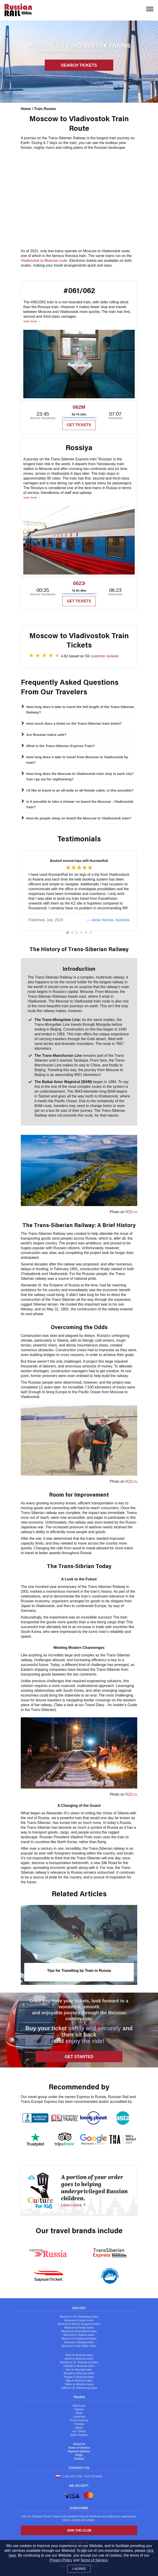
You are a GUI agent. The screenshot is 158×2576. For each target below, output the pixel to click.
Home (26, 109)
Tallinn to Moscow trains (78, 2384)
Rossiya (79, 2424)
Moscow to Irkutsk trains (79, 2327)
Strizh (79, 2413)
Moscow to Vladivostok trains (79, 2338)
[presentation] (27, 1946)
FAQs (78, 2455)
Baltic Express (79, 2435)
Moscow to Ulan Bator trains (79, 2346)
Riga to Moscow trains (79, 2380)
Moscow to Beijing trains (79, 2342)
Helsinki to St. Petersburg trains (79, 2362)
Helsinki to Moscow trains (78, 2366)
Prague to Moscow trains (79, 2377)
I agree (79, 2569)
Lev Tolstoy (79, 2431)
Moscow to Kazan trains (78, 2320)
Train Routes (45, 109)
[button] (67, 932)
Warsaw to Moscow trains (79, 2373)
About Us (79, 2444)
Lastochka (79, 2416)
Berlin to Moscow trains (79, 2358)
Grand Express (79, 2420)
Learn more (71, 2205)
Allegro (79, 2427)
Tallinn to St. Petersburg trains (79, 2388)
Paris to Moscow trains (79, 2355)
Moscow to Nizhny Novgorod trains (79, 2324)
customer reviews (104, 656)
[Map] (79, 199)
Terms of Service (79, 2447)
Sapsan (79, 2409)
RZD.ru (131, 1212)
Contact (79, 2458)
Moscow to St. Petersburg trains (79, 2316)
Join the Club (79, 2530)
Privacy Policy (61, 2560)
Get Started (79, 2056)
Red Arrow (79, 2405)
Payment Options (79, 2451)
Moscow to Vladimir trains (79, 2335)
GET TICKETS (79, 425)
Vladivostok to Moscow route (44, 260)
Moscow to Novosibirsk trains (79, 2331)
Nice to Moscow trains (79, 2369)
